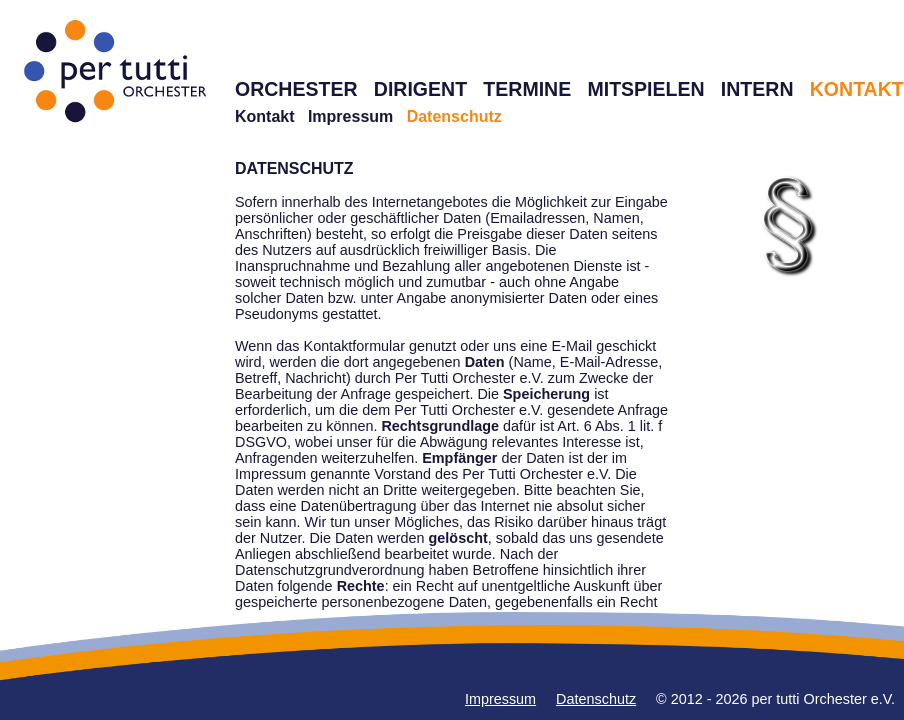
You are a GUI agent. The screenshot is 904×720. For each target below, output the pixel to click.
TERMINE (527, 89)
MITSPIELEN (645, 89)
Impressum (350, 116)
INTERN (757, 89)
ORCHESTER (296, 89)
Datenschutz (596, 699)
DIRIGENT (420, 89)
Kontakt (265, 116)
